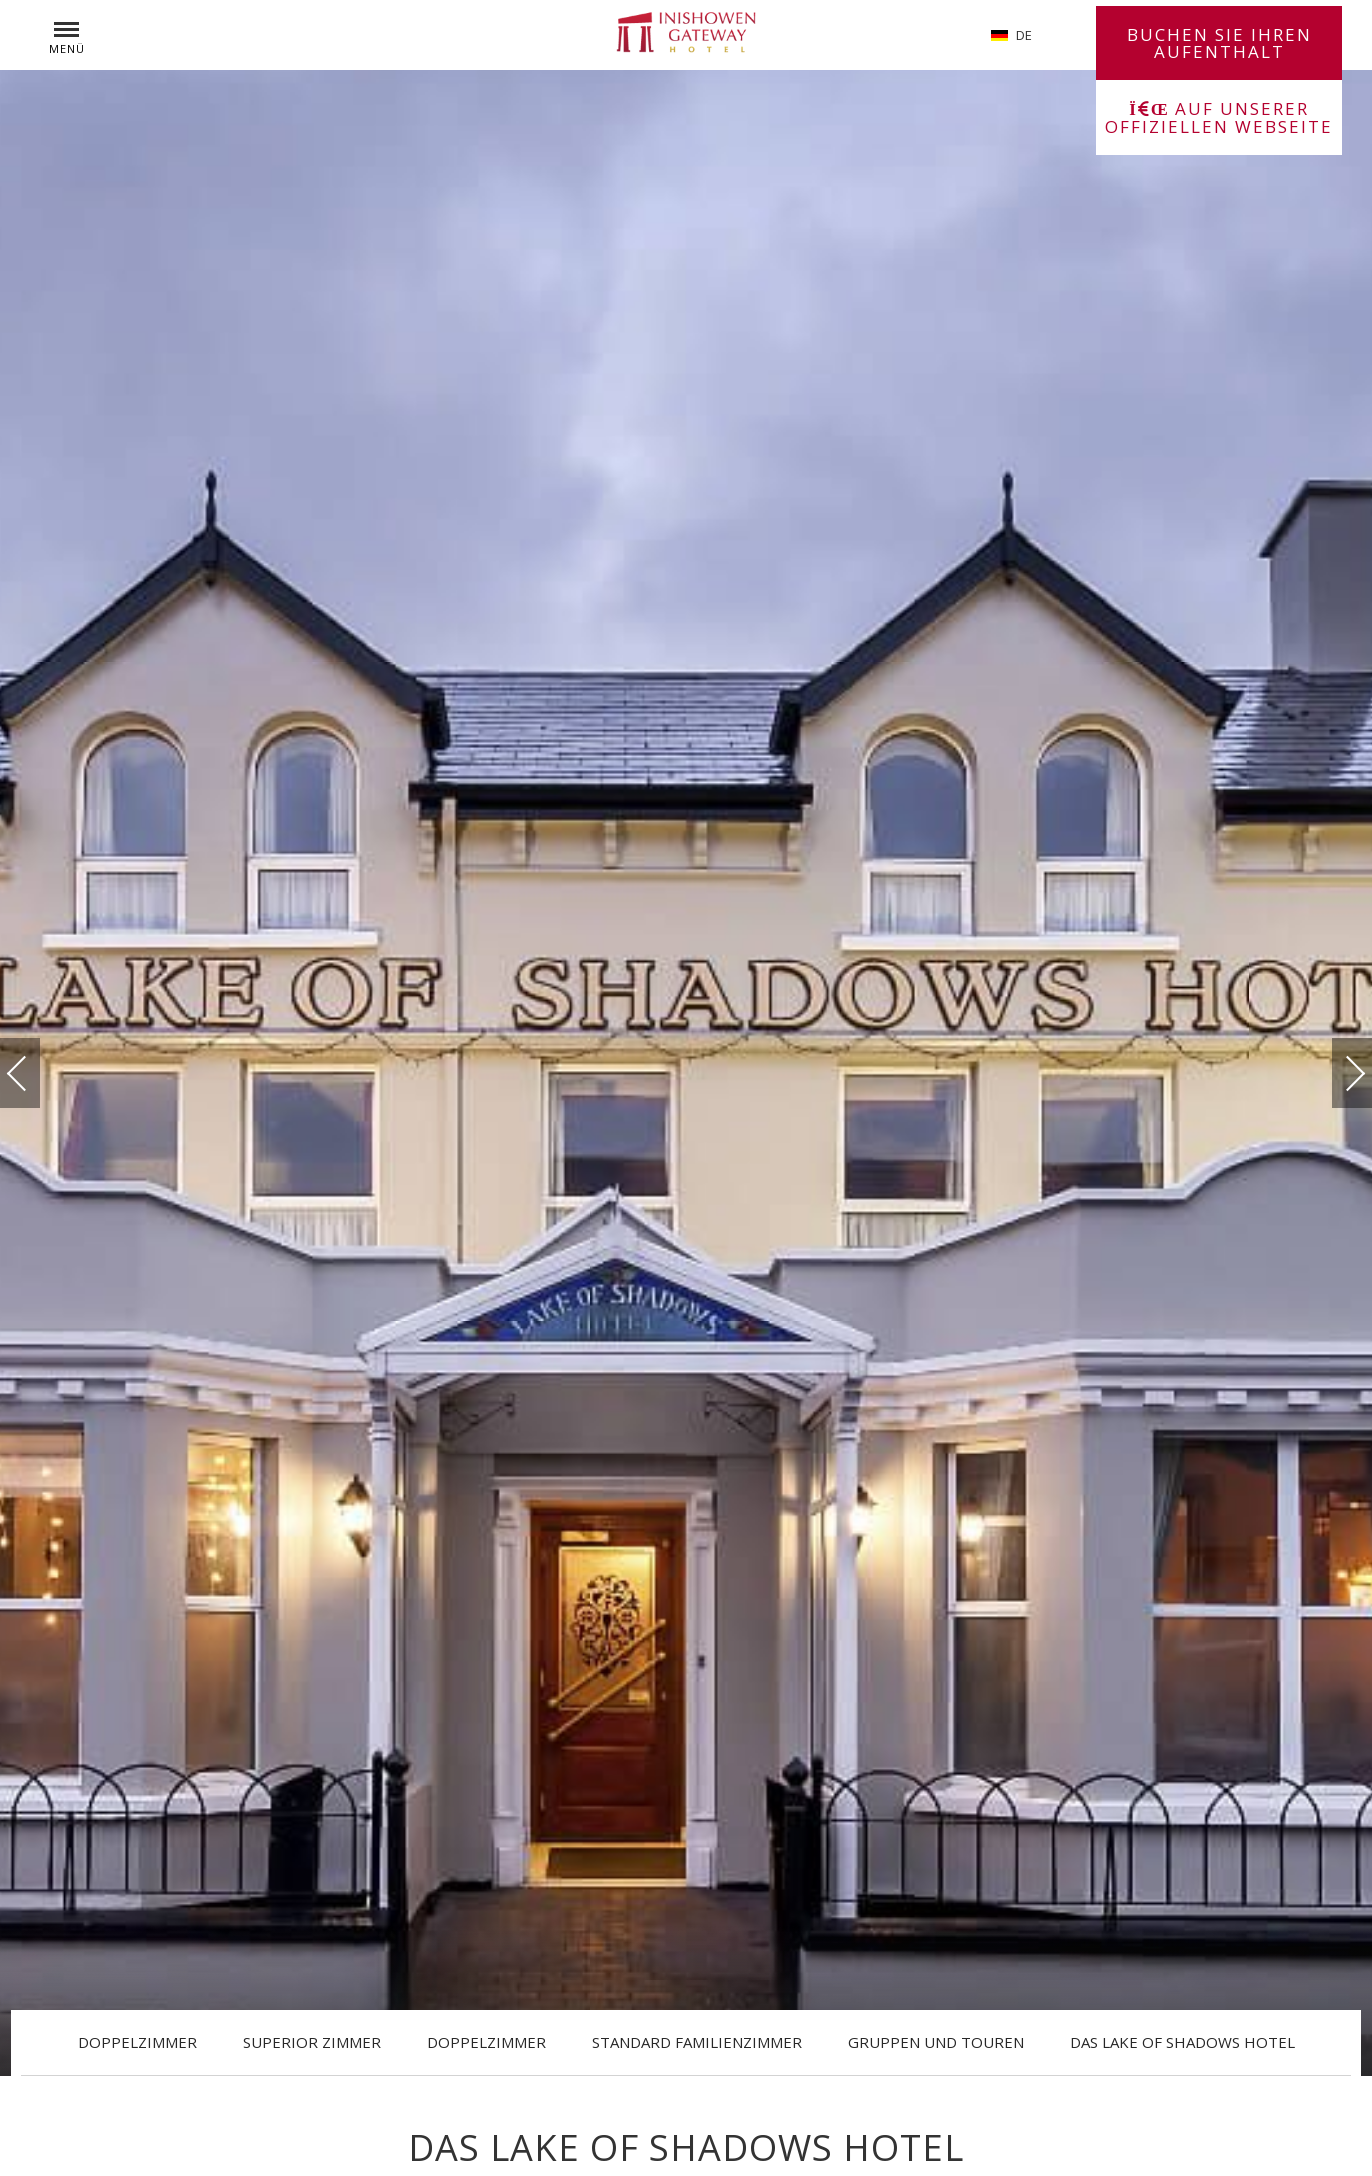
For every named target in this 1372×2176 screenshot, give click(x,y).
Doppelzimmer (137, 2042)
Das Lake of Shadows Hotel (1182, 2042)
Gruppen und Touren (936, 2042)
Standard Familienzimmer (697, 2042)
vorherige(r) (37, 1073)
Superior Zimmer (312, 2042)
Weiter (1335, 1068)
